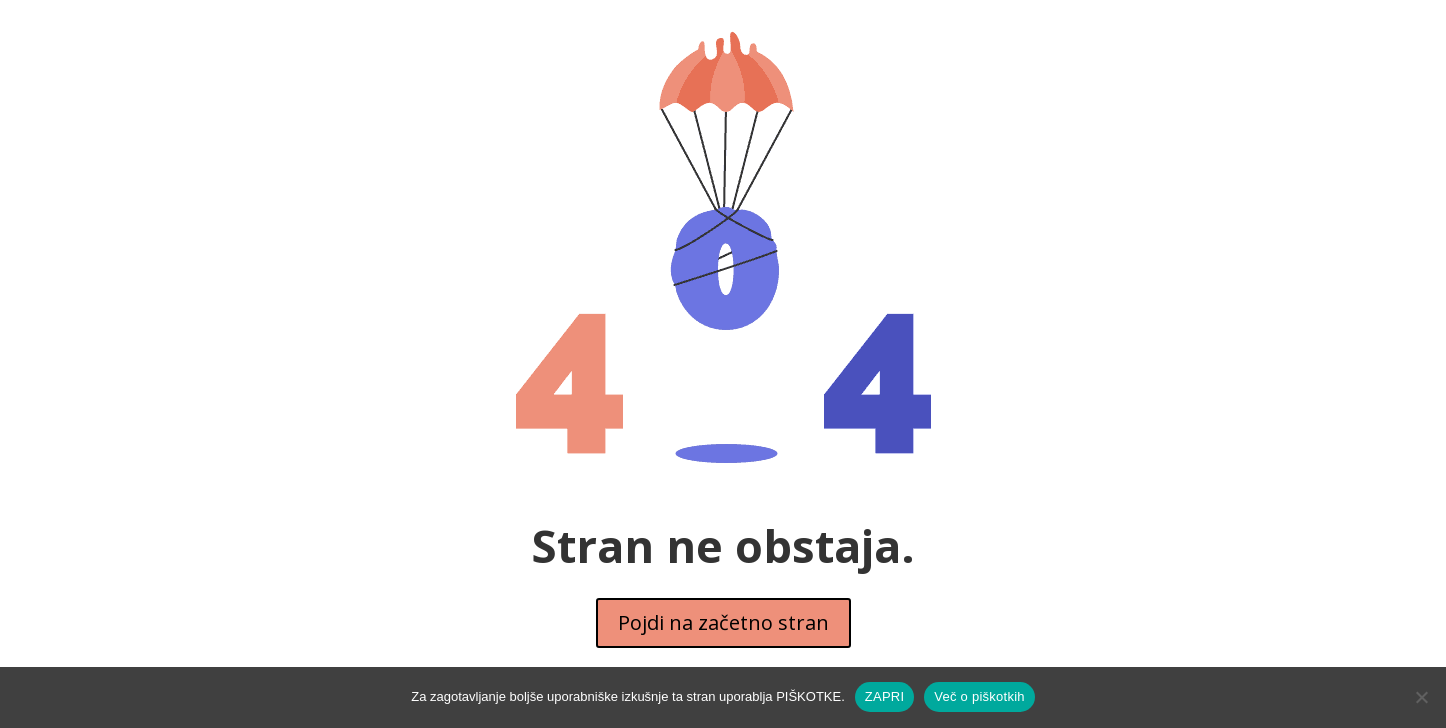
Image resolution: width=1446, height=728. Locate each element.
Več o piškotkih (979, 696)
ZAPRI (885, 696)
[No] (1421, 697)
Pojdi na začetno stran (723, 622)
